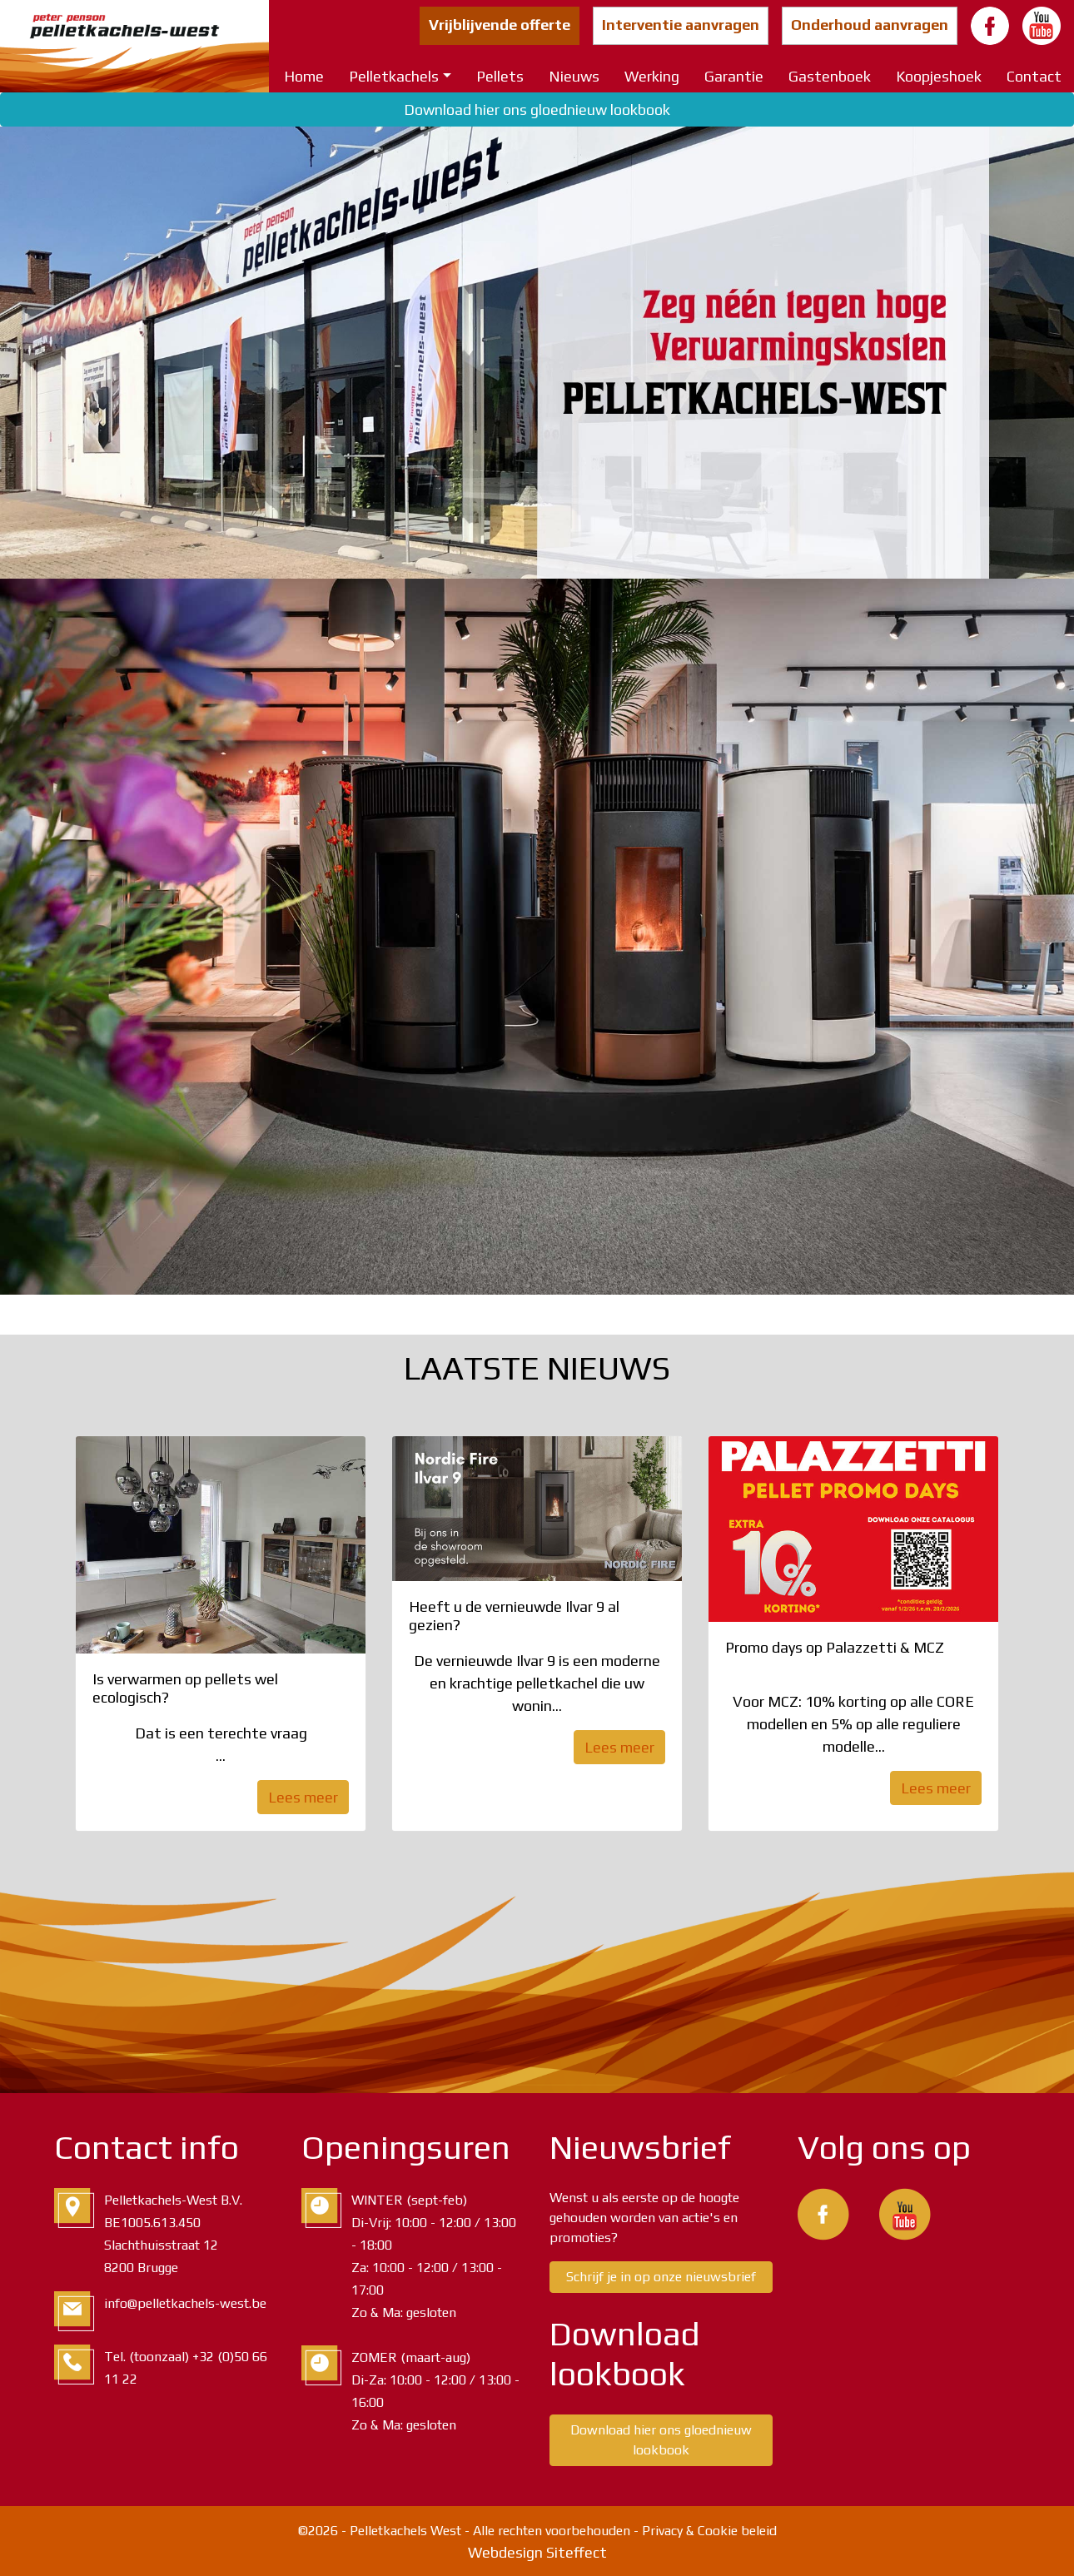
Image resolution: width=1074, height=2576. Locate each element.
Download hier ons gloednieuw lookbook (537, 109)
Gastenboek (829, 76)
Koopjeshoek (939, 76)
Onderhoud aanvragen (869, 24)
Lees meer (303, 1797)
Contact (1034, 76)
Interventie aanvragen (680, 24)
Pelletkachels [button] (394, 76)
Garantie (733, 76)
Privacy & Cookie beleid (709, 2531)
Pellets (500, 76)
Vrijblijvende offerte (499, 24)
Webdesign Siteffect (537, 2552)
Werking (651, 76)
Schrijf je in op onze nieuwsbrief (661, 2277)
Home (304, 76)
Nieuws (574, 76)
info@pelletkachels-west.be (185, 2303)
